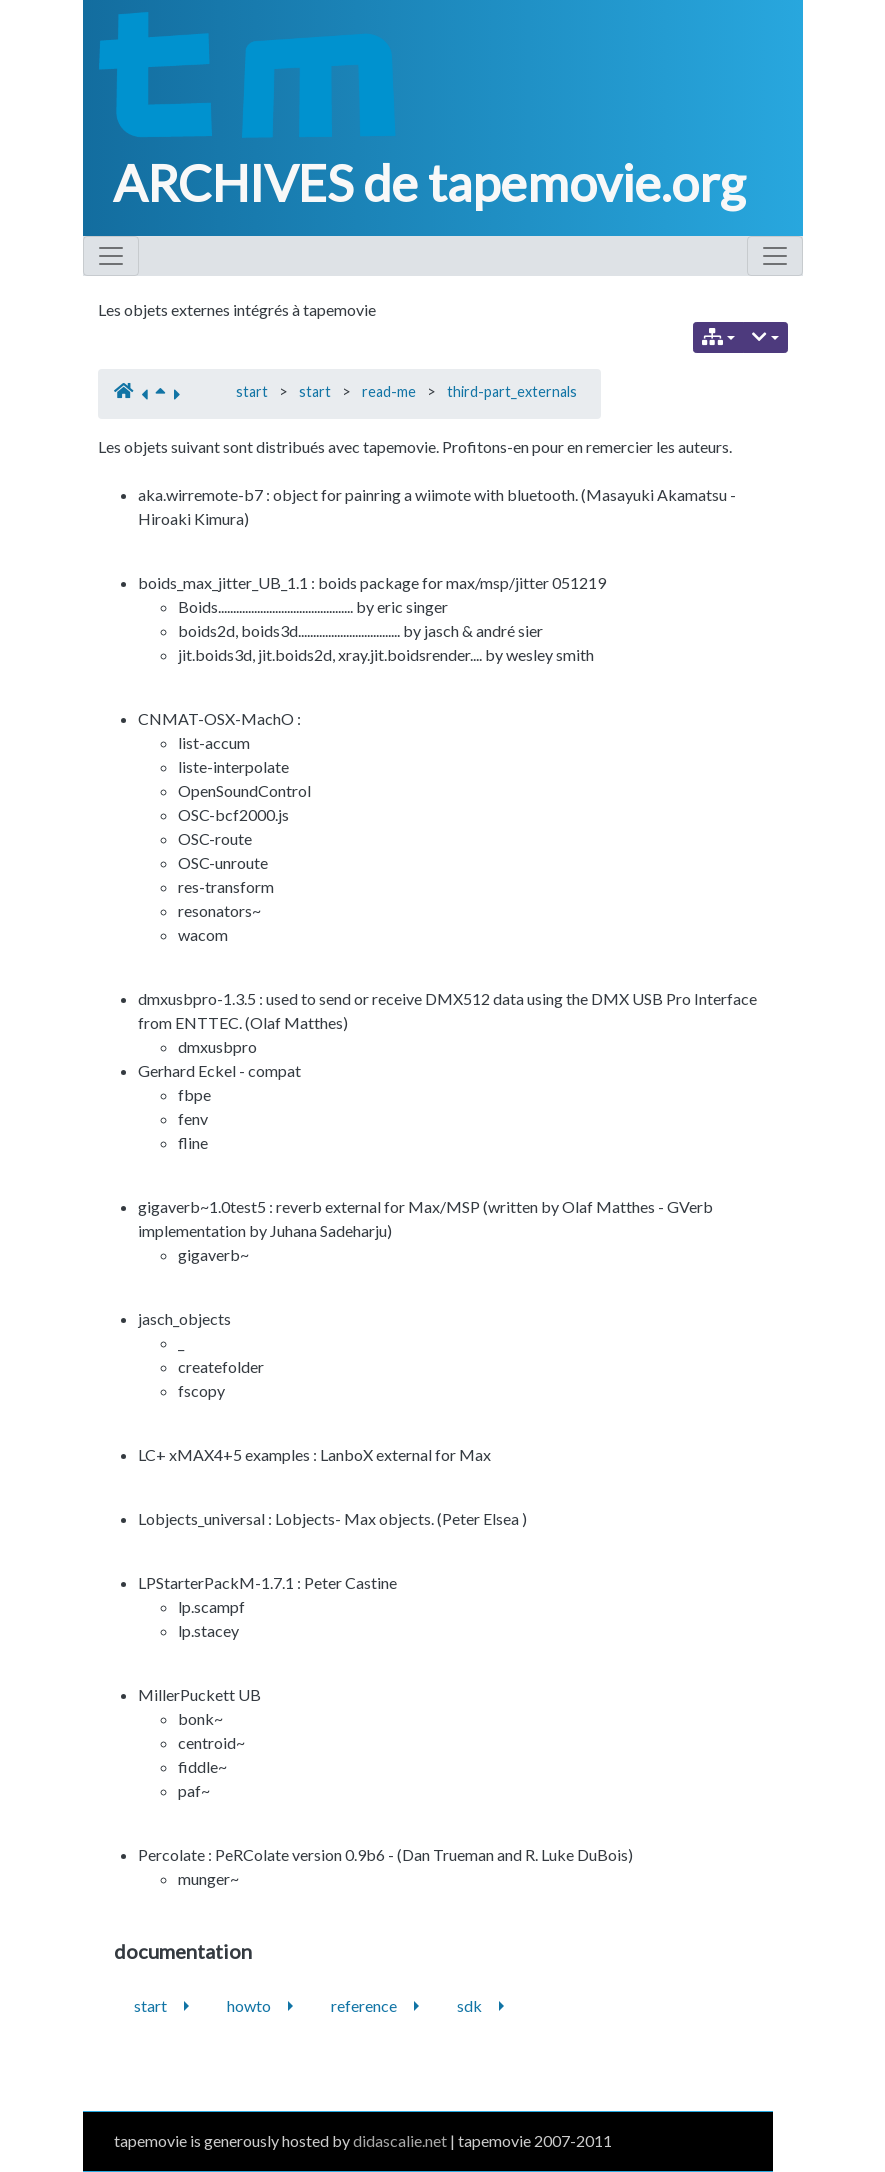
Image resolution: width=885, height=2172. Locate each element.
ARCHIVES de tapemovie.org (429, 183)
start (252, 391)
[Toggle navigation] (111, 256)
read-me (389, 391)
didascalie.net (400, 2140)
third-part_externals (512, 391)
